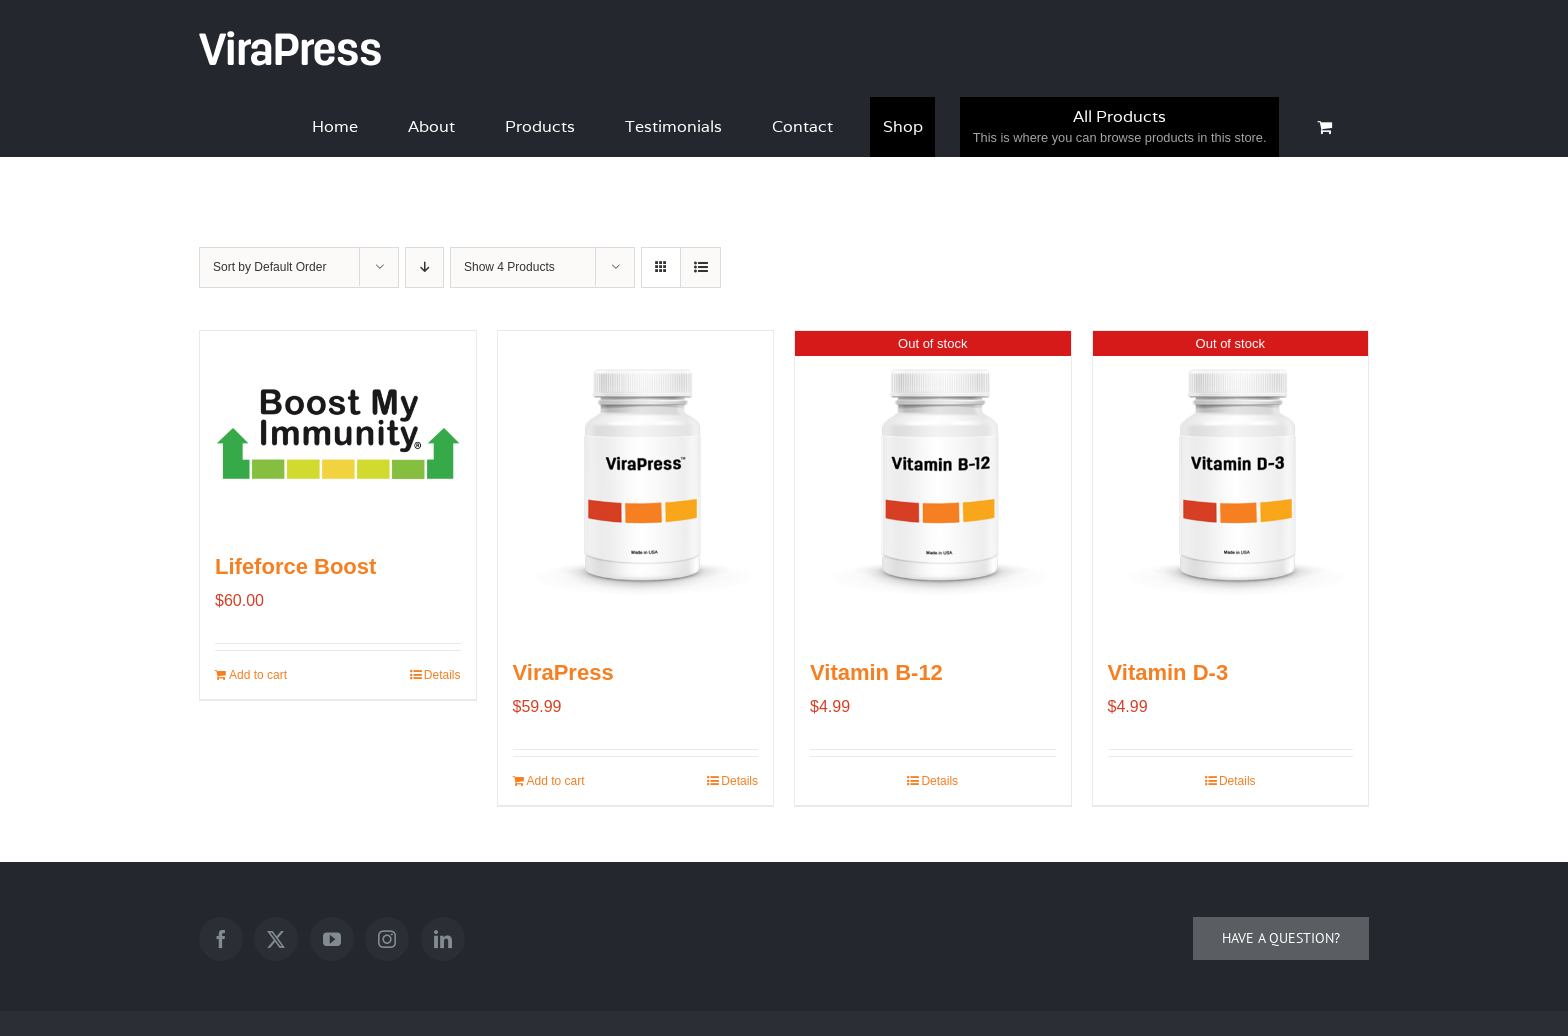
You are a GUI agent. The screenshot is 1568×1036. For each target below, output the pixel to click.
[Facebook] (221, 939)
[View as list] (700, 267)
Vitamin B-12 (876, 672)
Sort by (269, 267)
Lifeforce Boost (295, 566)
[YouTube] (332, 939)
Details (442, 675)
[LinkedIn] (443, 939)
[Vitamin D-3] (1231, 481)
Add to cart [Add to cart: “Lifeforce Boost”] (258, 675)
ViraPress (563, 672)
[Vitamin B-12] (933, 481)
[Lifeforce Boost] (338, 428)
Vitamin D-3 (1168, 672)
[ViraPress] (636, 481)
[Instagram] (387, 939)
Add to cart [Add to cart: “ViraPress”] (556, 781)
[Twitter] (276, 939)
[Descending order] (424, 267)
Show (509, 267)
